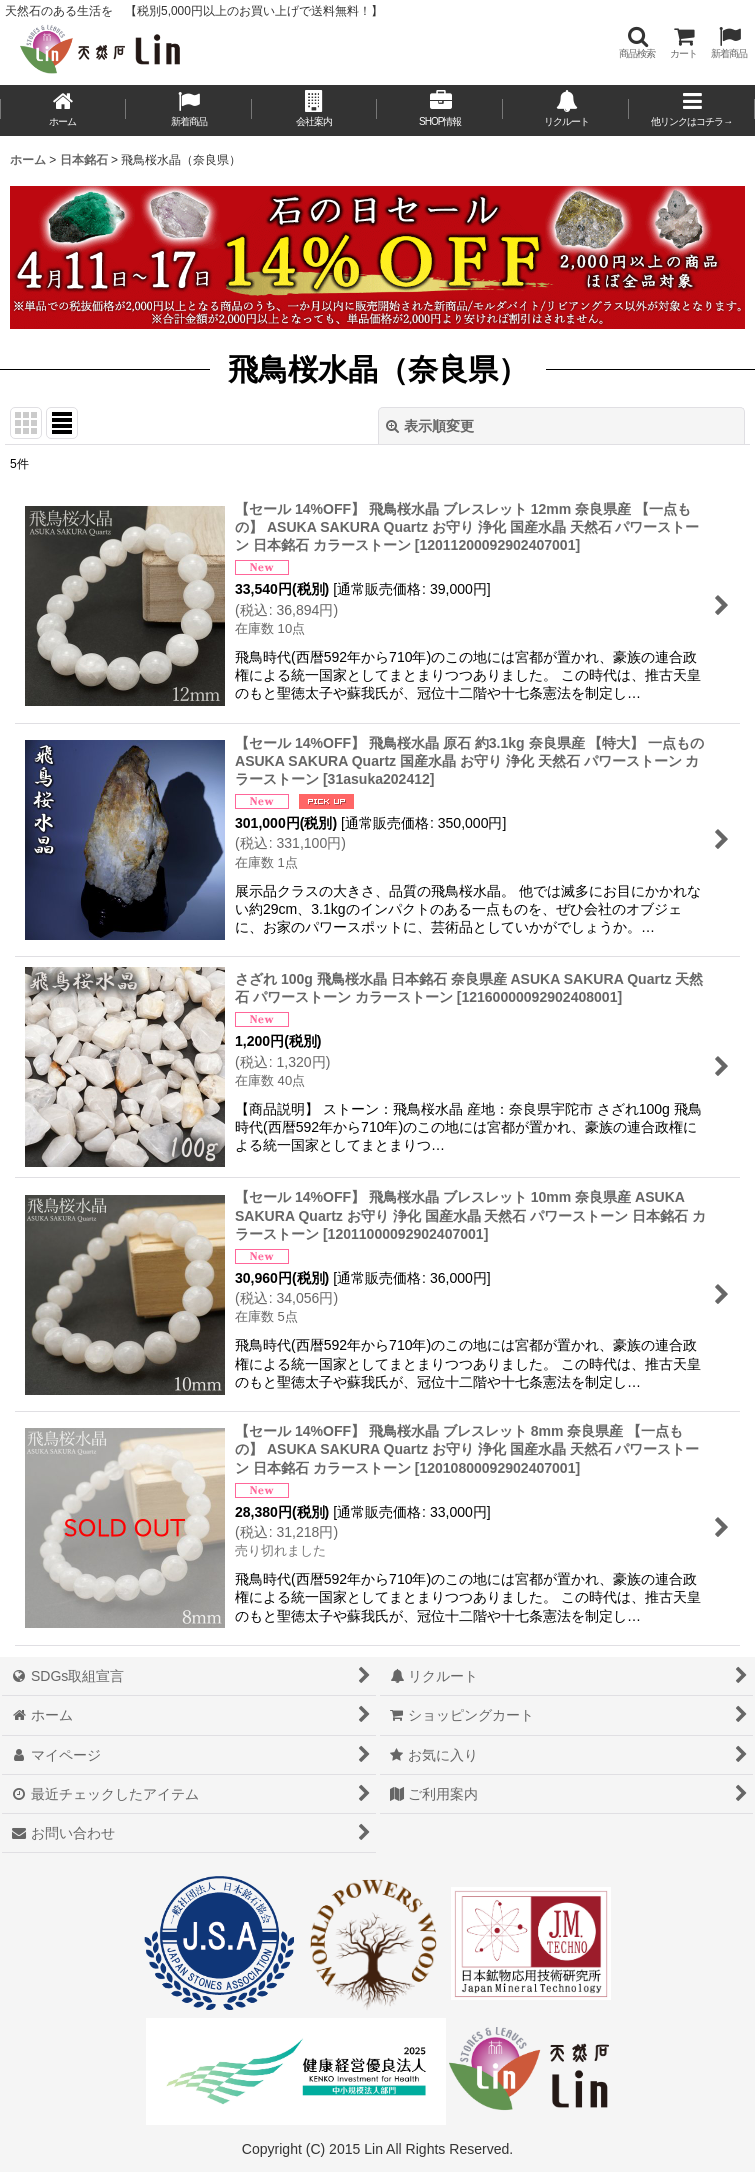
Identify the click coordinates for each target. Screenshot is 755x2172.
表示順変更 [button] (430, 426)
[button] (637, 42)
